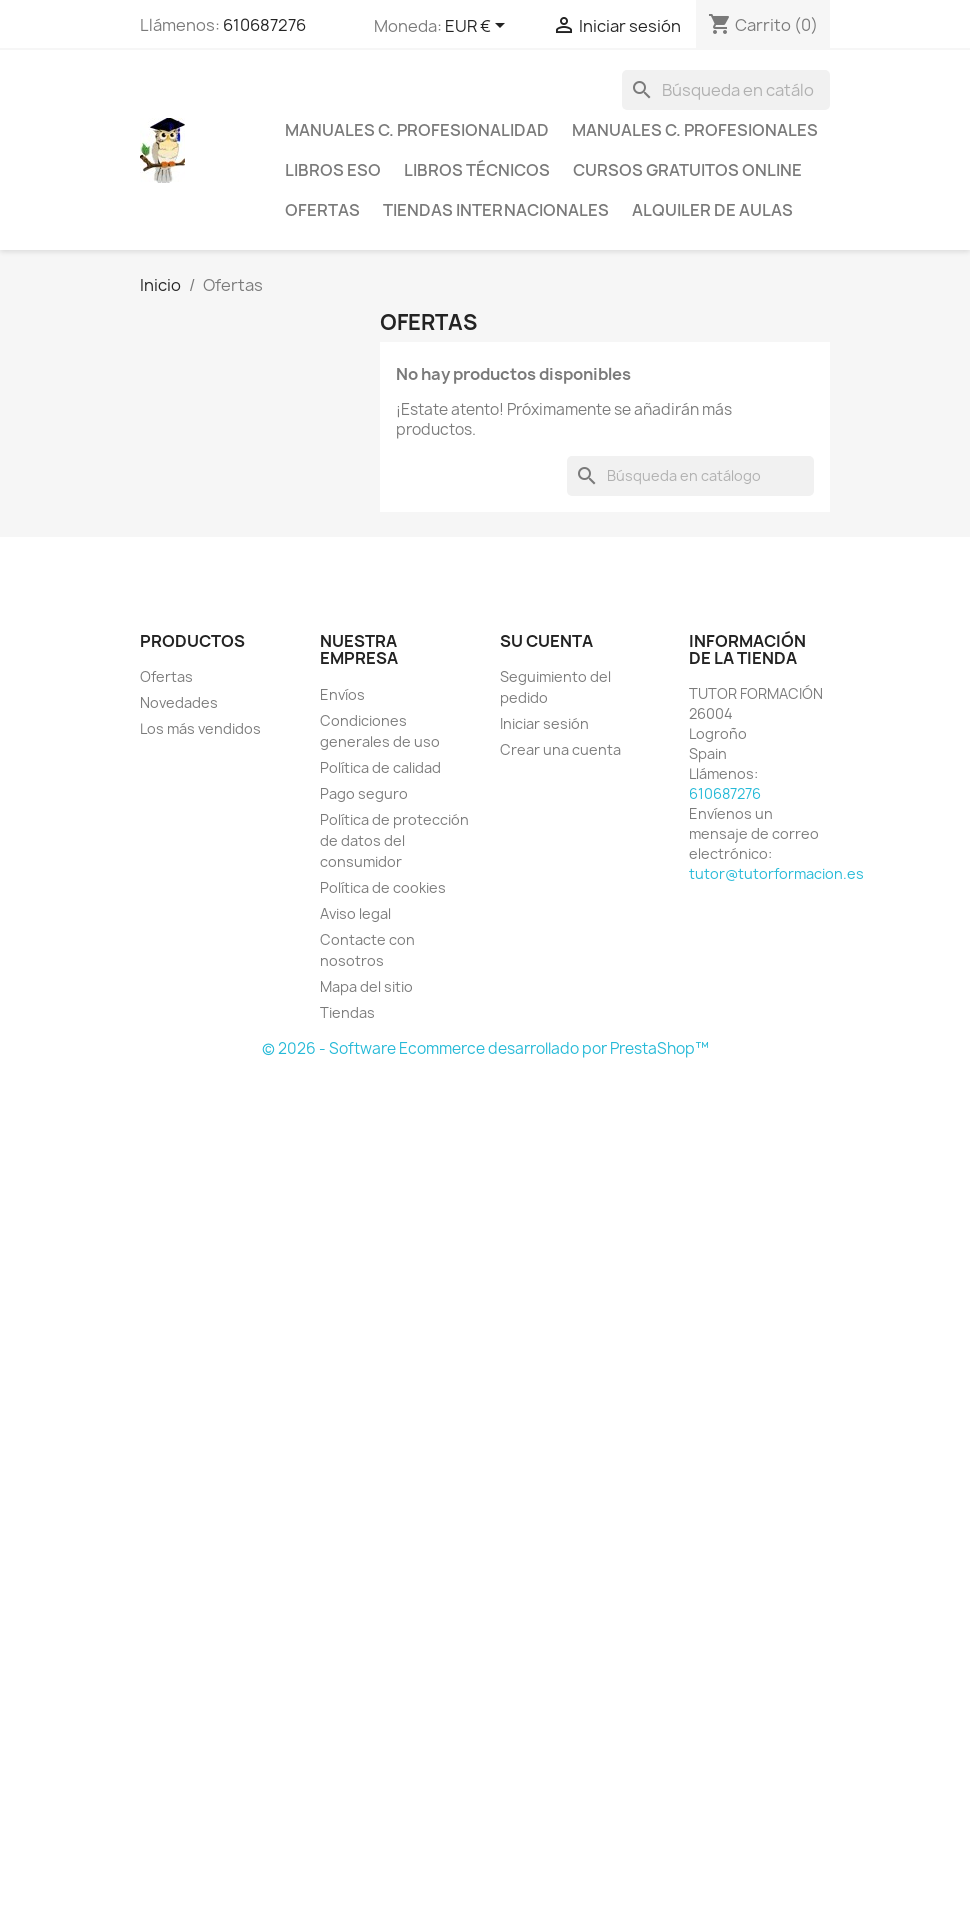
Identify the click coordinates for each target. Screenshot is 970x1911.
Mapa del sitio (366, 986)
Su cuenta (546, 641)
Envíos (342, 694)
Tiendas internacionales (496, 210)
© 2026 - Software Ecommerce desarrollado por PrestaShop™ (485, 1048)
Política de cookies (383, 887)
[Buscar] (726, 90)
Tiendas (347, 1012)
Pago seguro (364, 793)
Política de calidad (380, 767)
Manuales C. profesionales (695, 130)
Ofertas (322, 210)
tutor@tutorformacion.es (776, 873)
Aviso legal (355, 913)
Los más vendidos (200, 728)
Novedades (179, 702)
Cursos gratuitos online (687, 170)
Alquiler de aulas (712, 210)
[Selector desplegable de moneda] (478, 27)
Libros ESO (333, 170)
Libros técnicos (477, 170)
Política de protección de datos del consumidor (394, 840)
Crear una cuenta (560, 749)
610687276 (264, 25)
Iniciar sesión (544, 723)
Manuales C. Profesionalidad (417, 130)
